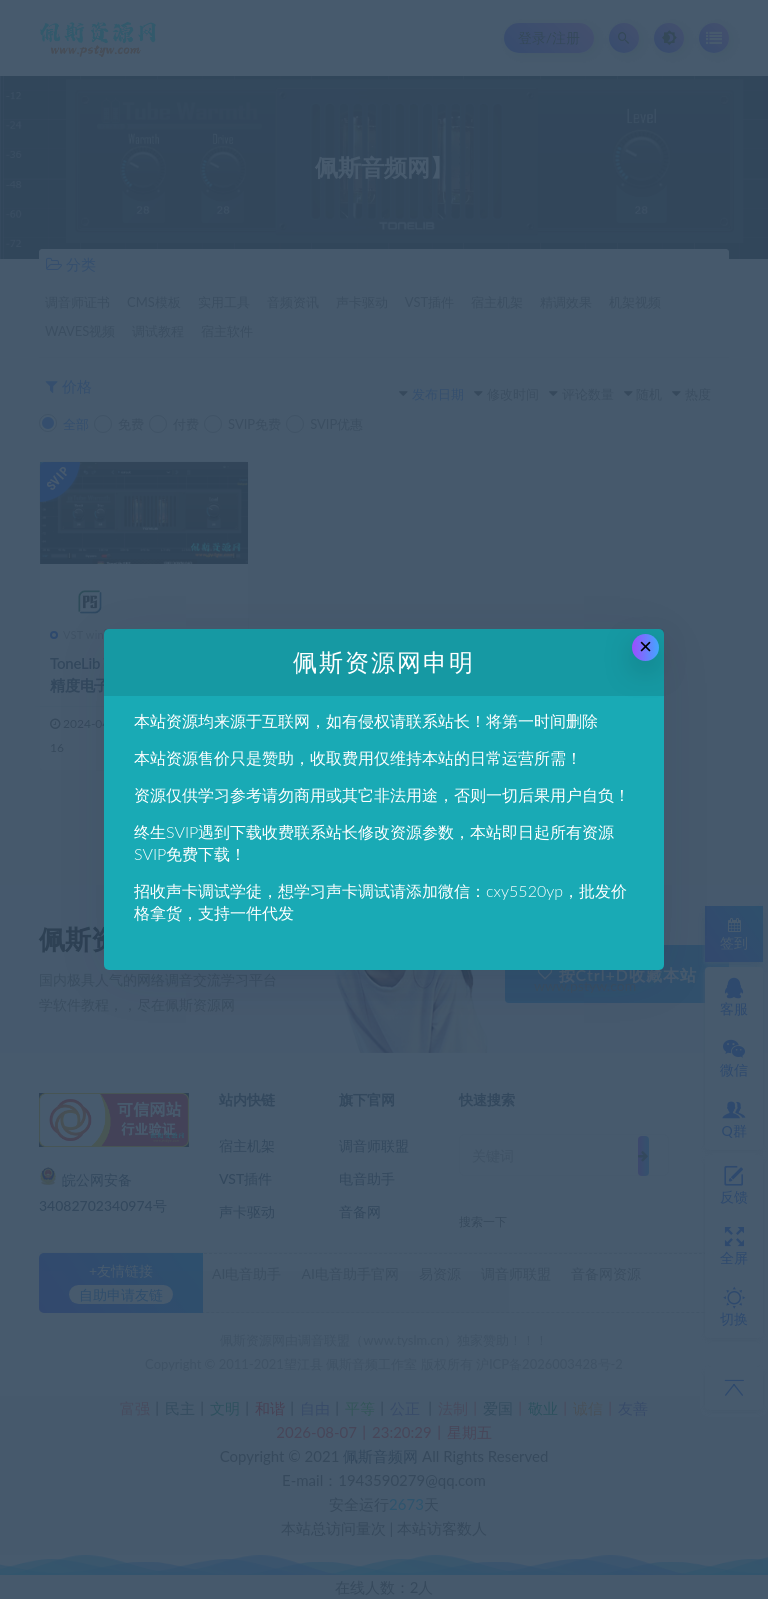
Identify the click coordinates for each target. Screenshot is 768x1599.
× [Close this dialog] (645, 646)
